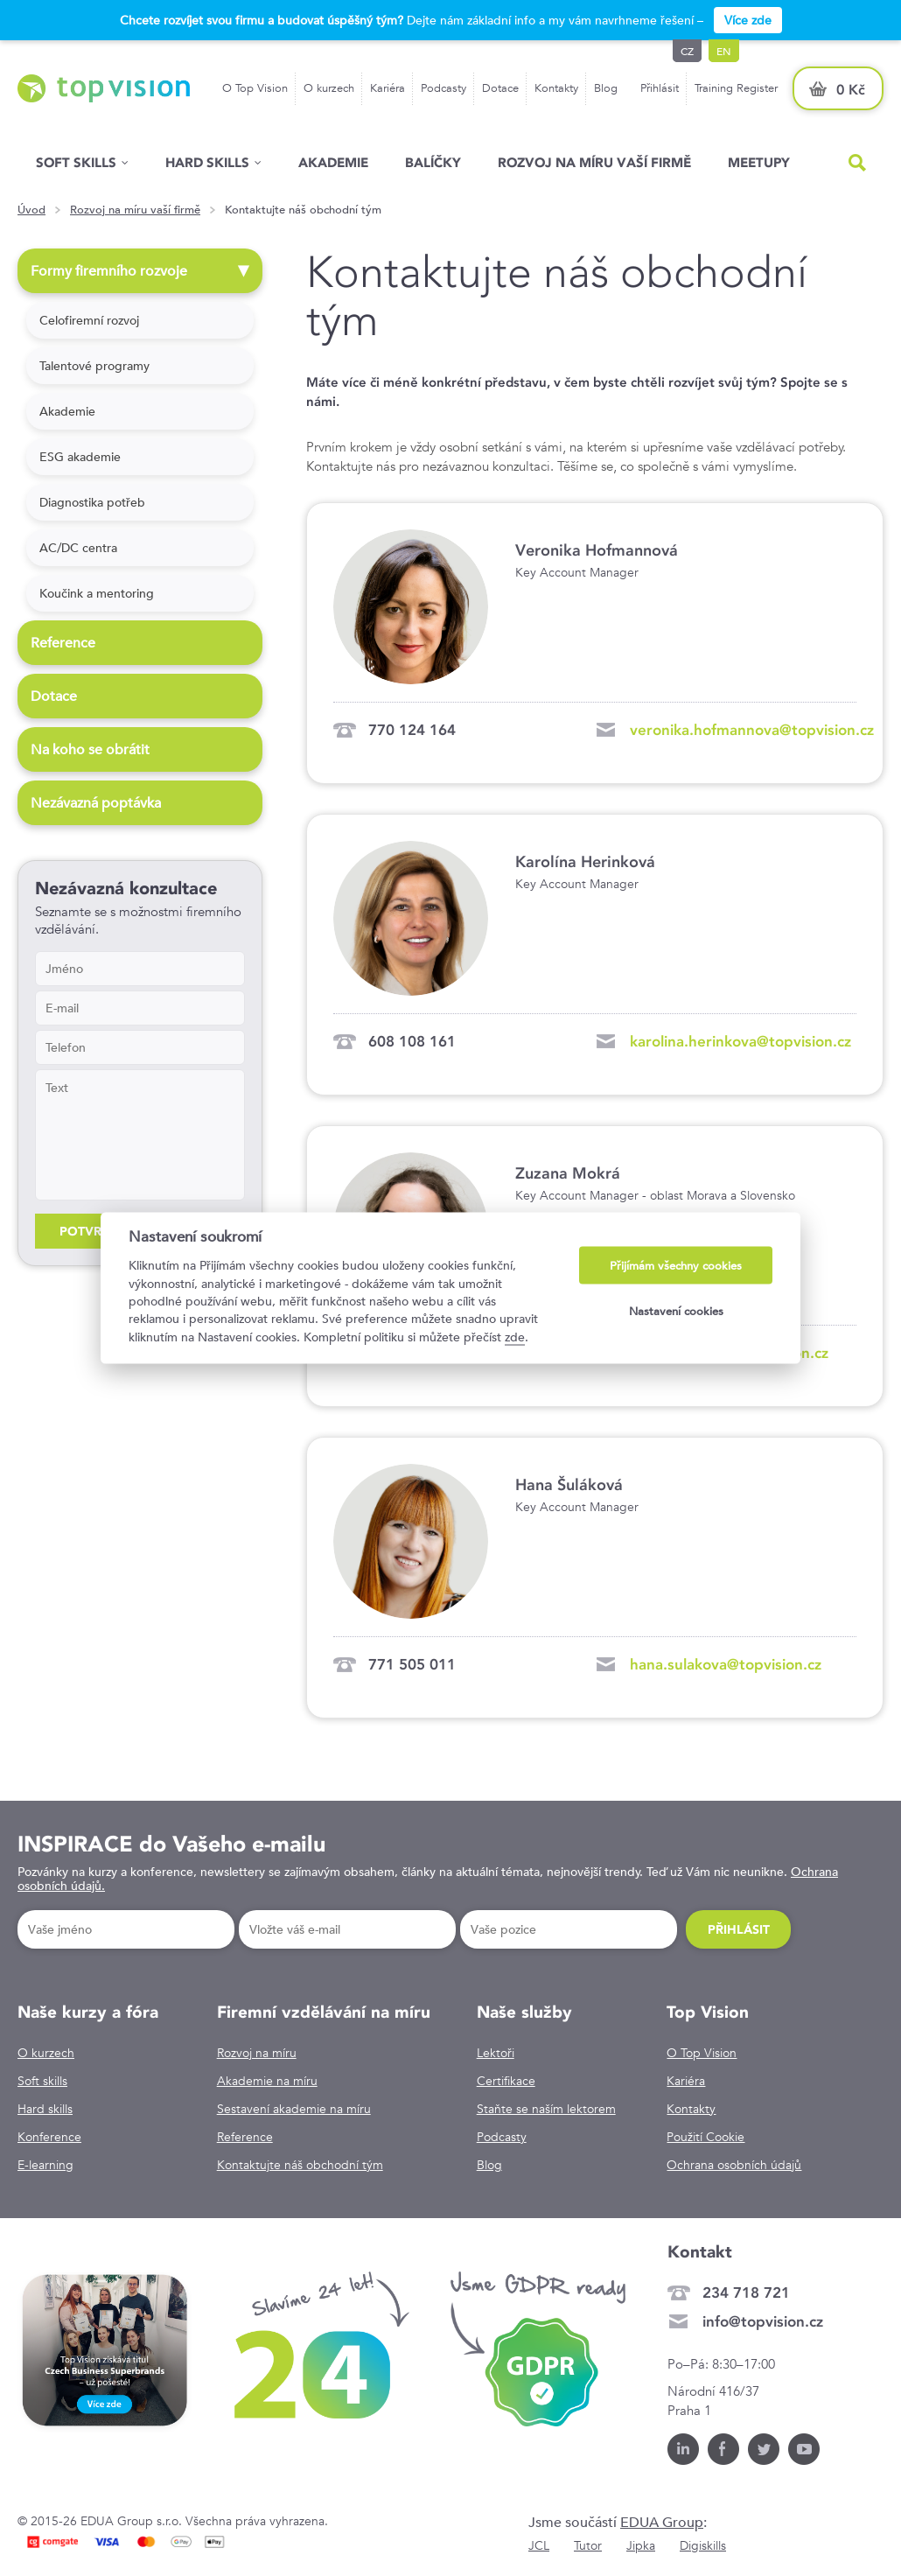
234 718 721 (746, 2292)
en (723, 51)
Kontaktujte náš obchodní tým (300, 2165)
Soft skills (76, 162)
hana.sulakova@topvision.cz (725, 1664)
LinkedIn (683, 2449)
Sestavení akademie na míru (294, 2109)
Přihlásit (659, 87)
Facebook (723, 2449)
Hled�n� (857, 162)
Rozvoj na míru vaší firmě (594, 162)
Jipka (640, 2545)
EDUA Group (661, 2522)
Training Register (736, 87)
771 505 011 (412, 1664)
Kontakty (556, 87)
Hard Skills (207, 162)
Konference (49, 2137)
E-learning (45, 2165)
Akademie (333, 162)
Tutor (588, 2545)
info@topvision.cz (762, 2321)
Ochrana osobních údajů (734, 2165)
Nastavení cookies (676, 1310)
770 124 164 (412, 729)
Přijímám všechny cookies (676, 1265)
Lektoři (495, 2053)
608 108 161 (412, 1041)
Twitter (763, 2449)
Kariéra (387, 87)
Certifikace (506, 2081)
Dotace (500, 87)
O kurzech (329, 87)
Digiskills (703, 2545)
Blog (606, 87)
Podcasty (443, 87)
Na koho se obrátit (92, 749)
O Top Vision (255, 87)
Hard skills (45, 2109)
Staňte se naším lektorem (546, 2109)
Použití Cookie (705, 2137)
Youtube (804, 2449)
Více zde (748, 20)
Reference (65, 643)
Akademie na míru (267, 2081)
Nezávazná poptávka (97, 803)
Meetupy (759, 162)
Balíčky (433, 162)
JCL (538, 2545)
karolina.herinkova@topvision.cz (740, 1041)
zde (515, 1336)
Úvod (31, 210)
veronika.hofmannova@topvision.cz (752, 729)
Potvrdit (90, 1231)
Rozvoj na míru (257, 2053)
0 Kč (850, 89)
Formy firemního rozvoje (142, 271)
